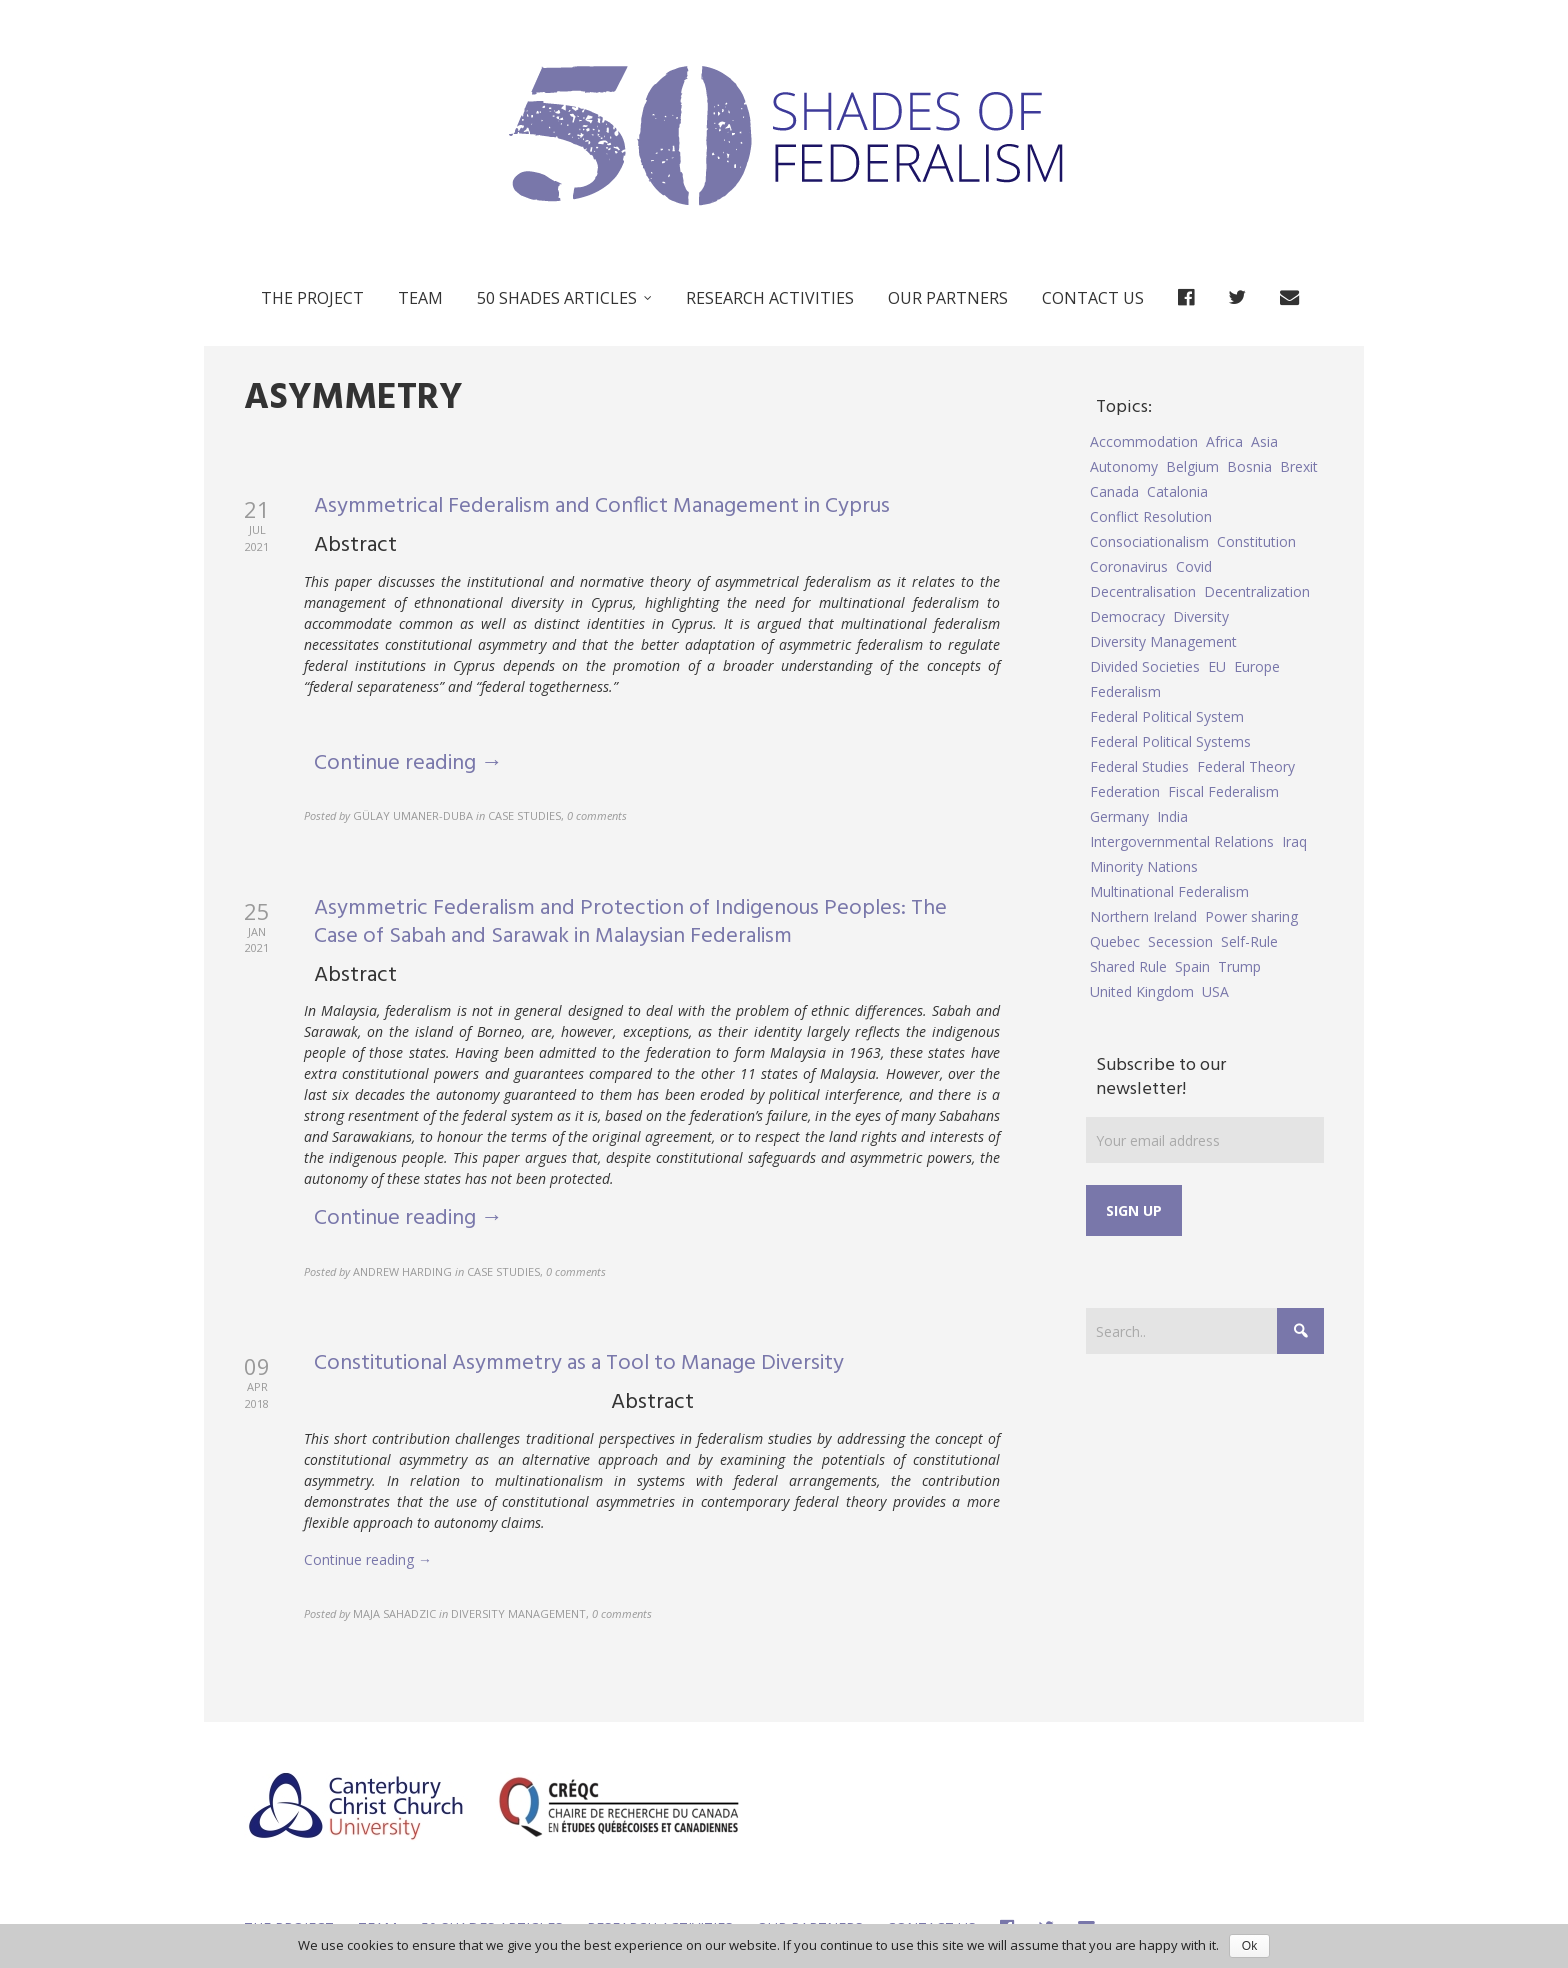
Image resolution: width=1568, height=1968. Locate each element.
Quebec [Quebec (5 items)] (1115, 941)
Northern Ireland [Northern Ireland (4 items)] (1143, 916)
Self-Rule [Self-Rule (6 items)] (1249, 941)
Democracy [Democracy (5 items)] (1127, 616)
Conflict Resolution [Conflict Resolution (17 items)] (1151, 516)
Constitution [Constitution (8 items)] (1256, 541)
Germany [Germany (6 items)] (1119, 816)
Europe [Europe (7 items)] (1257, 666)
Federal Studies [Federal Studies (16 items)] (1139, 766)
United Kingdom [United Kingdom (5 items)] (1142, 991)
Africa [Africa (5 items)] (1224, 441)
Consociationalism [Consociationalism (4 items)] (1149, 541)
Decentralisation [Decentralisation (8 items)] (1143, 591)
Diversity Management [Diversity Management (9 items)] (1163, 641)
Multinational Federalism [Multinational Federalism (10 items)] (1169, 891)
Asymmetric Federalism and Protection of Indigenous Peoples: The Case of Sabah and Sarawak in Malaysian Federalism (630, 923)
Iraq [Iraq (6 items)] (1294, 841)
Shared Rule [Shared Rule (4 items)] (1128, 966)
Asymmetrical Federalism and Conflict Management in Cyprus (602, 506)
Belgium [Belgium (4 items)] (1192, 466)
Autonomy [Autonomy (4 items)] (1124, 466)
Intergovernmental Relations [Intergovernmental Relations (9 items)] (1182, 841)
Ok (1249, 1946)
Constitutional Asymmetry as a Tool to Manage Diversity (579, 1363)
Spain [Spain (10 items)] (1192, 966)
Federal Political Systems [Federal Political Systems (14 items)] (1170, 741)
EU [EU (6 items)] (1217, 666)
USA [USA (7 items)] (1215, 991)
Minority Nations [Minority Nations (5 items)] (1144, 866)
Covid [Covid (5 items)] (1194, 566)
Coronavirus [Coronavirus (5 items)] (1129, 566)
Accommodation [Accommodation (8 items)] (1144, 441)
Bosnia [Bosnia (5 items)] (1249, 466)
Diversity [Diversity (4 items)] (1201, 616)
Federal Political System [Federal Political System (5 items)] (1167, 716)
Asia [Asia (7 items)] (1264, 441)
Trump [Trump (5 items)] (1239, 966)
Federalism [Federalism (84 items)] (1125, 691)
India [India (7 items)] (1172, 816)
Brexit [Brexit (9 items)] (1299, 466)
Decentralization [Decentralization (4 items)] (1257, 591)
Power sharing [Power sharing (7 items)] (1251, 916)
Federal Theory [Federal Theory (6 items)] (1246, 766)
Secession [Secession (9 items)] (1180, 941)
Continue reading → (408, 763)
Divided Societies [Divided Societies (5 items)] (1145, 666)
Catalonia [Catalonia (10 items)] (1177, 491)
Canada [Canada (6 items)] (1114, 491)
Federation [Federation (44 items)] (1125, 791)
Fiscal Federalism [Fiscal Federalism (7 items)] (1223, 791)
